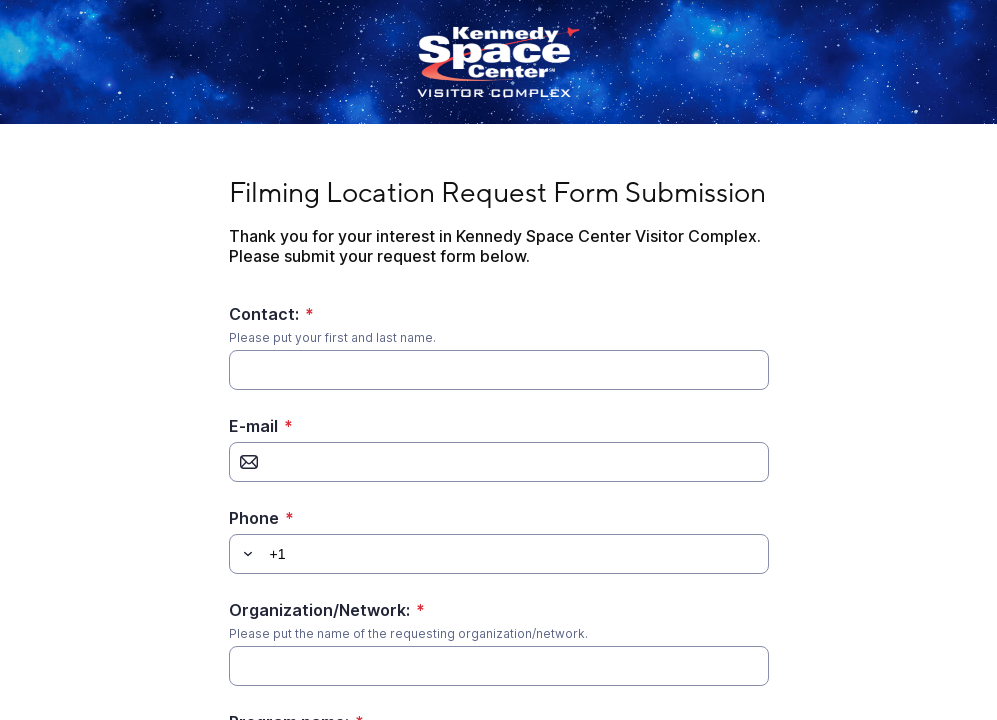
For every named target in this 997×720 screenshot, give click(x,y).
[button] (245, 554)
